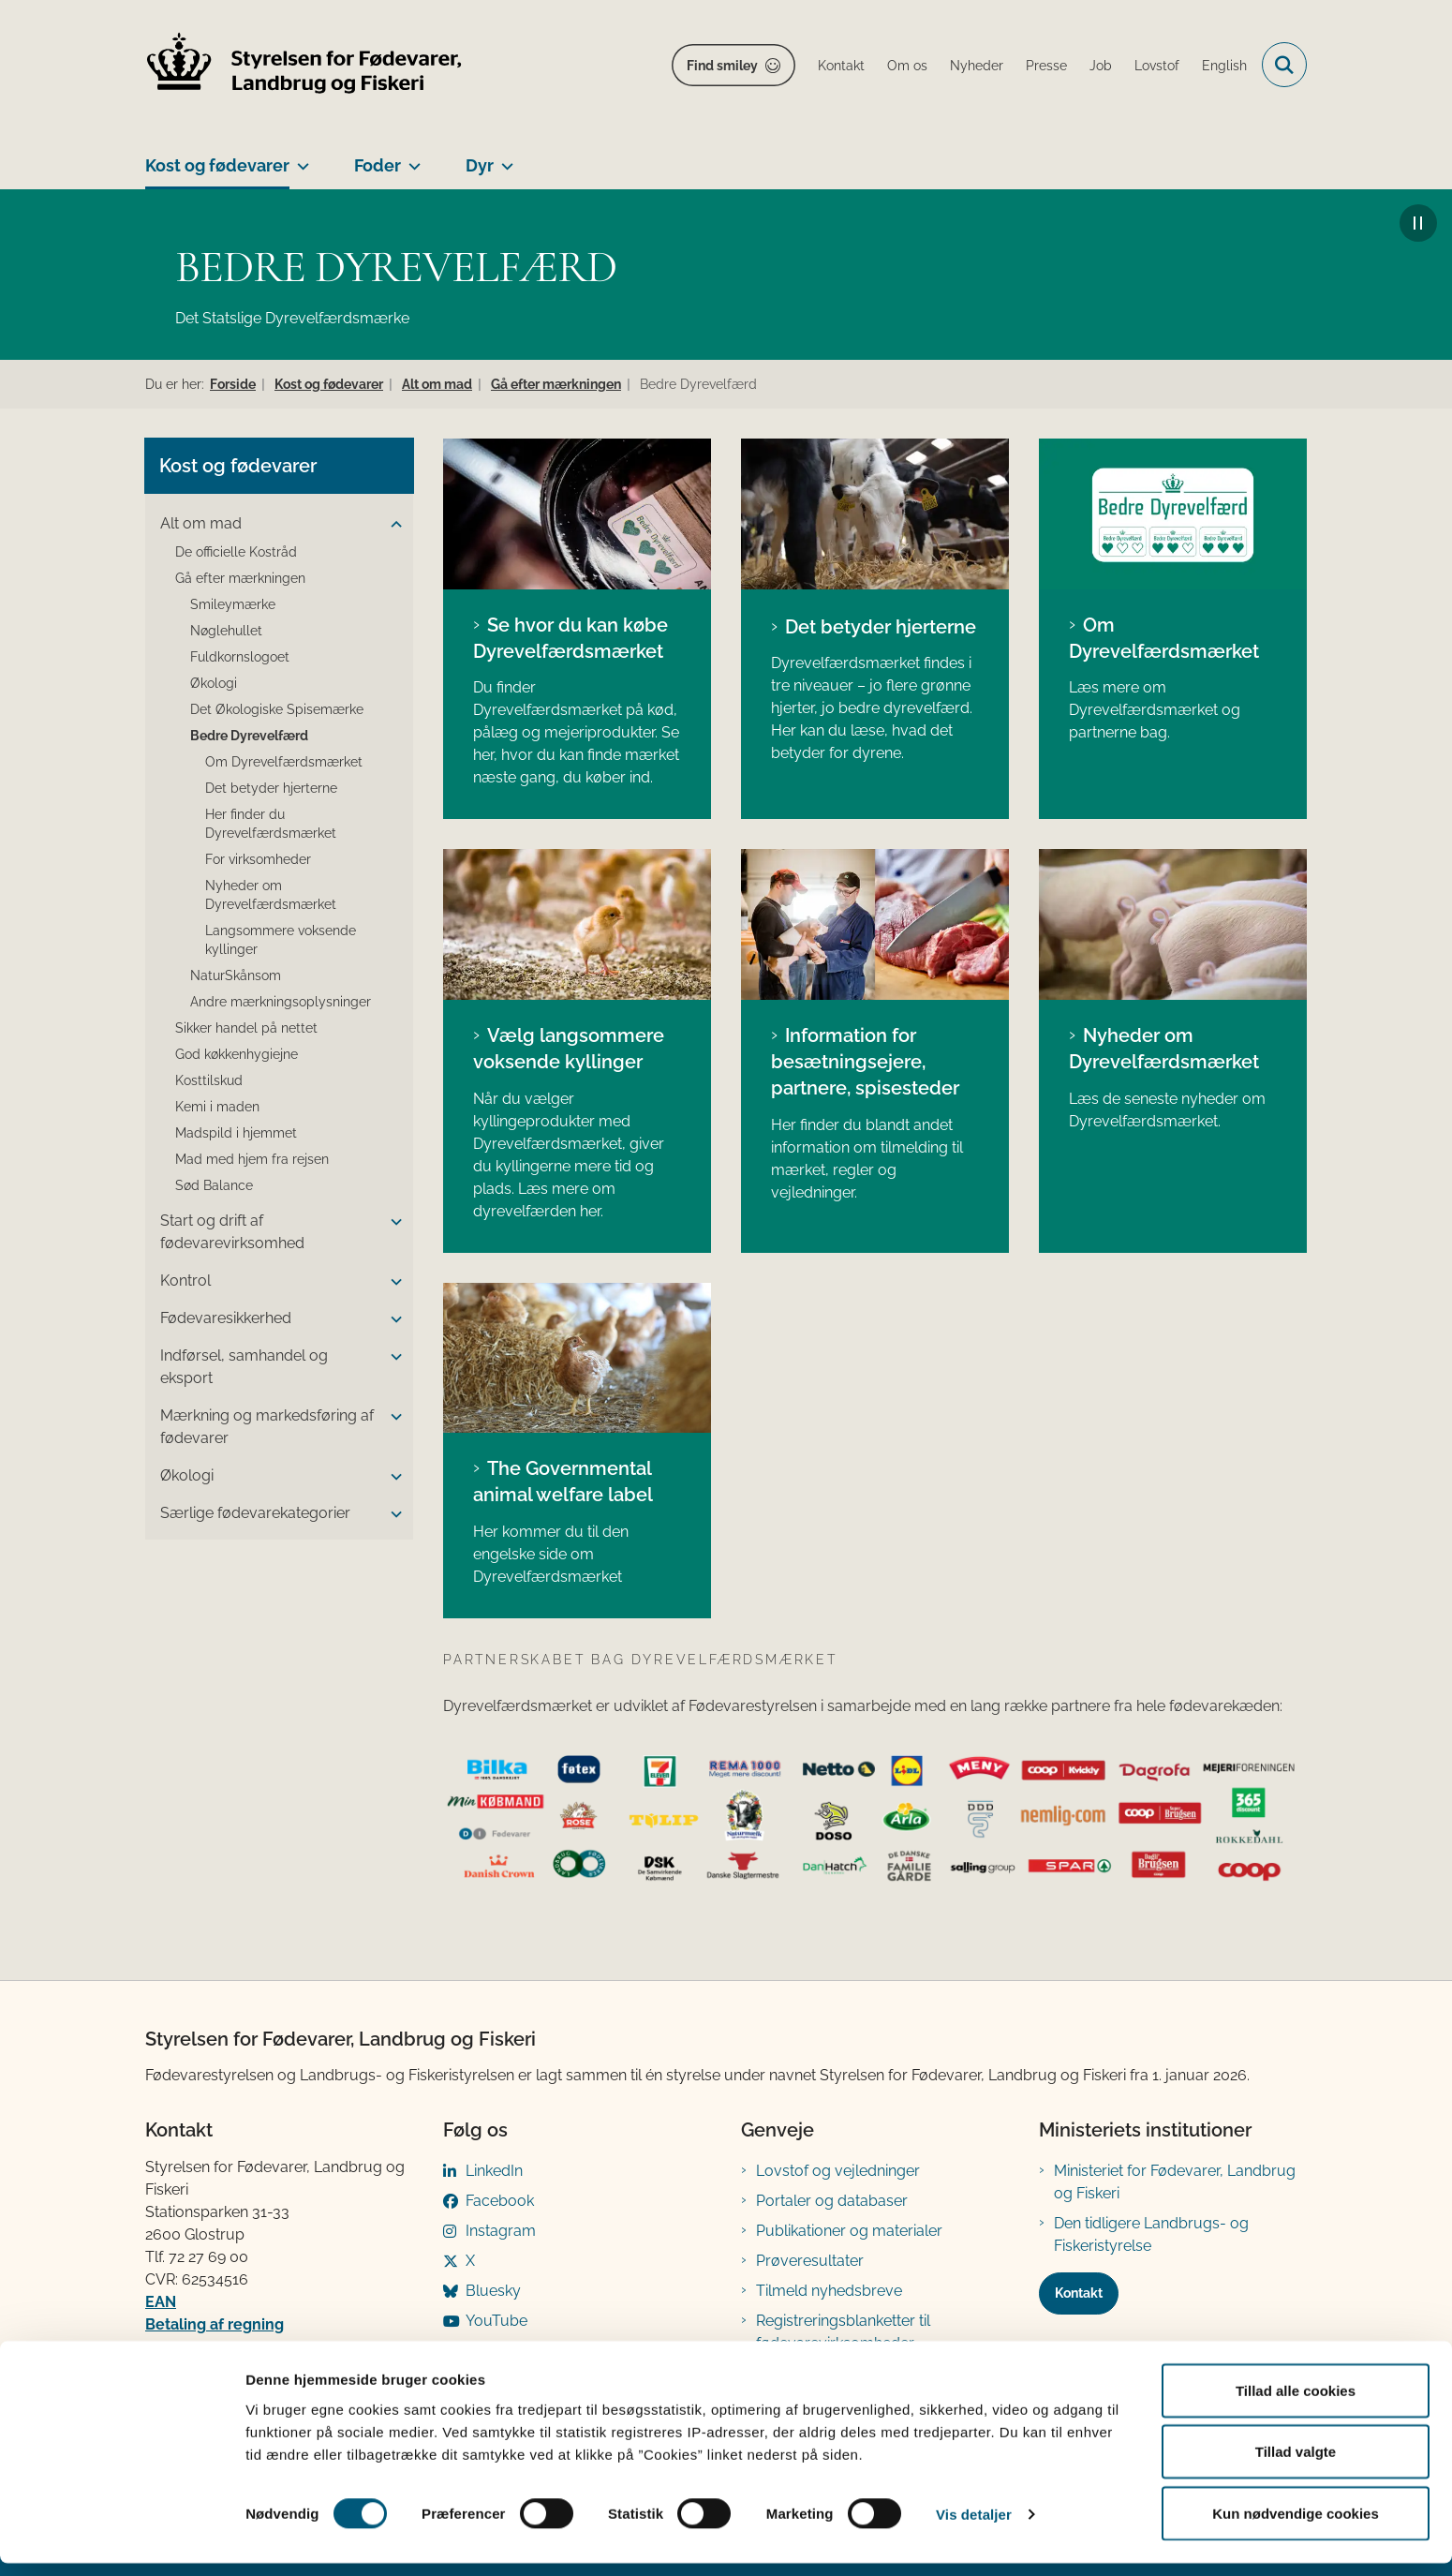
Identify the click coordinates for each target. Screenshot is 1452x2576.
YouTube (496, 2321)
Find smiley (722, 65)
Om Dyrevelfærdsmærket (1164, 638)
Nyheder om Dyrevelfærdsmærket (1164, 1048)
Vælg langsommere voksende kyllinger (568, 1048)
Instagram (501, 2231)
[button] (391, 525)
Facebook (500, 2201)
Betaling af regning (214, 2324)
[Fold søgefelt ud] (1284, 64)
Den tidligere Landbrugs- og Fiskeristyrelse (1151, 2234)
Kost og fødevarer (217, 165)
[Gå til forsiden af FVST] (304, 65)
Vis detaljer (974, 2528)
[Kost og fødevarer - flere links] (299, 158)
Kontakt (1079, 2293)
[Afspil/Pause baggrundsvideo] (1418, 223)
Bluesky (493, 2291)
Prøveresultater (810, 2261)
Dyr (480, 165)
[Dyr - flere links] (503, 158)
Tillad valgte (1295, 2465)
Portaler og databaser (832, 2201)
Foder (377, 165)
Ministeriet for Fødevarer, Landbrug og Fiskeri (1175, 2182)
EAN (160, 2302)
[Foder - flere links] (411, 158)
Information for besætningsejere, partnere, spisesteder (865, 1061)
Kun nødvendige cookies (1295, 2526)
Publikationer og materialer (849, 2231)
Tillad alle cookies (1296, 2403)
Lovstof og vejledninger (838, 2171)
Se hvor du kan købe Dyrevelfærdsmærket (570, 638)
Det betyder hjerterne (880, 627)
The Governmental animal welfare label (563, 1481)
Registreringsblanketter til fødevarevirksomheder (843, 2332)
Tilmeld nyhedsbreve (829, 2291)
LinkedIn (494, 2171)
